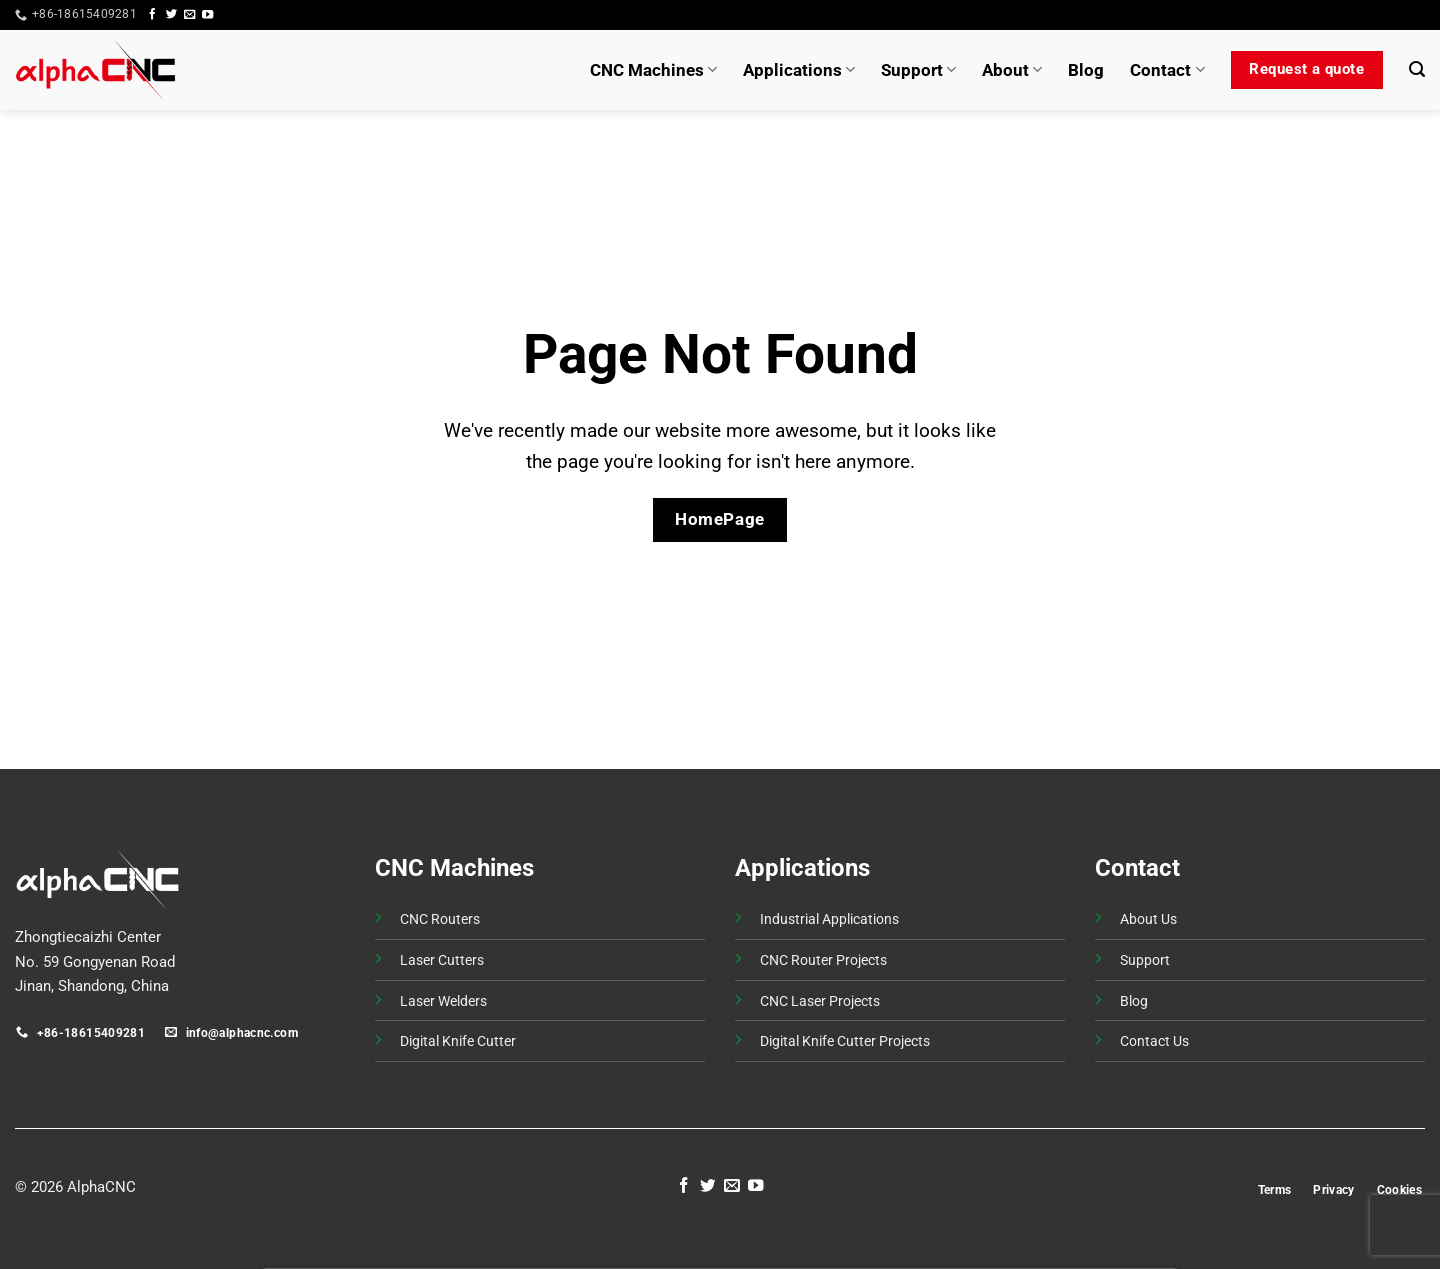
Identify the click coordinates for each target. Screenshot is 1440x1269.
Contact (1167, 70)
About (1012, 70)
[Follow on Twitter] (171, 15)
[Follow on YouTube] (207, 15)
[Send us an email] (189, 15)
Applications (799, 70)
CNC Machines (653, 70)
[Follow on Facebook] (152, 15)
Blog (1086, 70)
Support (918, 70)
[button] (1388, 15)
